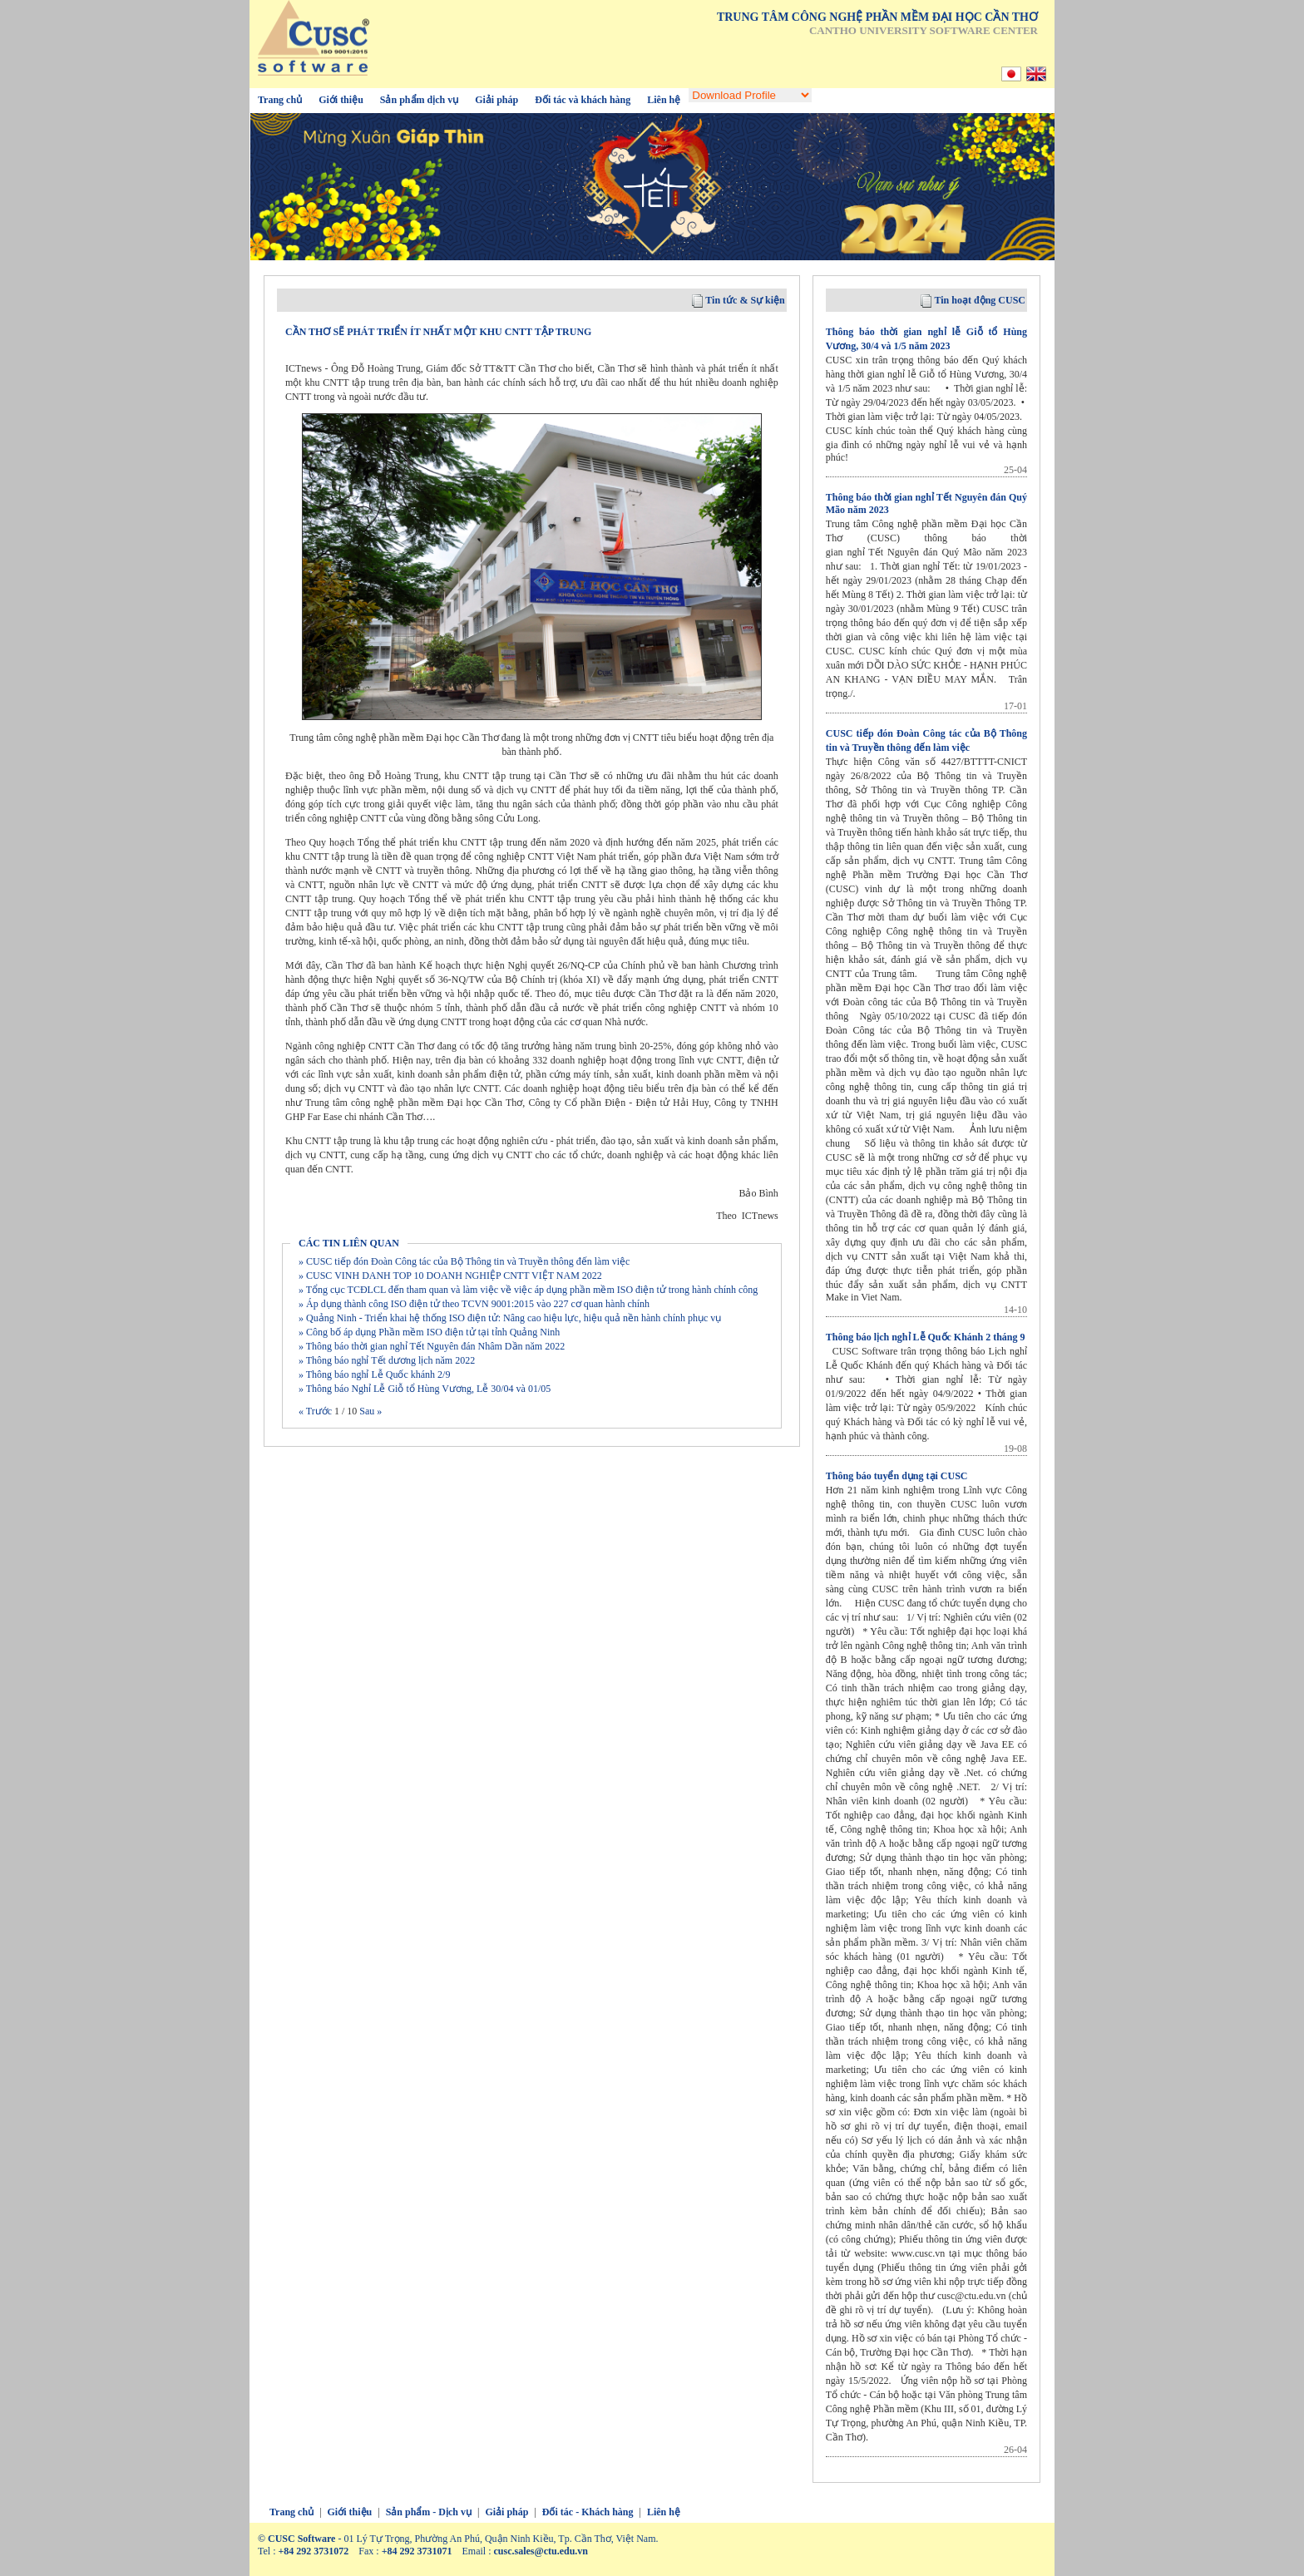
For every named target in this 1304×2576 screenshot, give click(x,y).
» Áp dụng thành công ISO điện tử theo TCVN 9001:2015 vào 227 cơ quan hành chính (474, 1304)
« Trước (316, 1411)
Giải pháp (496, 100)
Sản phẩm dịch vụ (419, 100)
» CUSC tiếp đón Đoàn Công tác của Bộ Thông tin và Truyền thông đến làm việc (464, 1261)
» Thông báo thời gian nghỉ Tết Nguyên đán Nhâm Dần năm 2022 (432, 1346)
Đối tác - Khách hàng (588, 2512)
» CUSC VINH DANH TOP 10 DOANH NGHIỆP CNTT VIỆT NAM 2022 (450, 1275)
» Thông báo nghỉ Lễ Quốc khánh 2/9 (374, 1374)
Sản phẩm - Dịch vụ (429, 2512)
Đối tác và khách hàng (582, 100)
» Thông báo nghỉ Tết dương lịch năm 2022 (387, 1360)
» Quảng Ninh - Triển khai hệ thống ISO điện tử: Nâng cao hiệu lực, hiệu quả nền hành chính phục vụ (510, 1318)
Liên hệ (663, 100)
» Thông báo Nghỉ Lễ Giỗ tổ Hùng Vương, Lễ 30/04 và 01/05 (425, 1388)
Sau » (369, 1411)
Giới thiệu (341, 100)
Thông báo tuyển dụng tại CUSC (897, 1476)
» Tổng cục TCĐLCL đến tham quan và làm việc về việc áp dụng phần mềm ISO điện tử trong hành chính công (528, 1289)
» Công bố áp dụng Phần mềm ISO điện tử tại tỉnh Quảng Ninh (429, 1332)
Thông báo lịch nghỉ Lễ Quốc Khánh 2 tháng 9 (925, 1337)
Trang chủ (280, 100)
